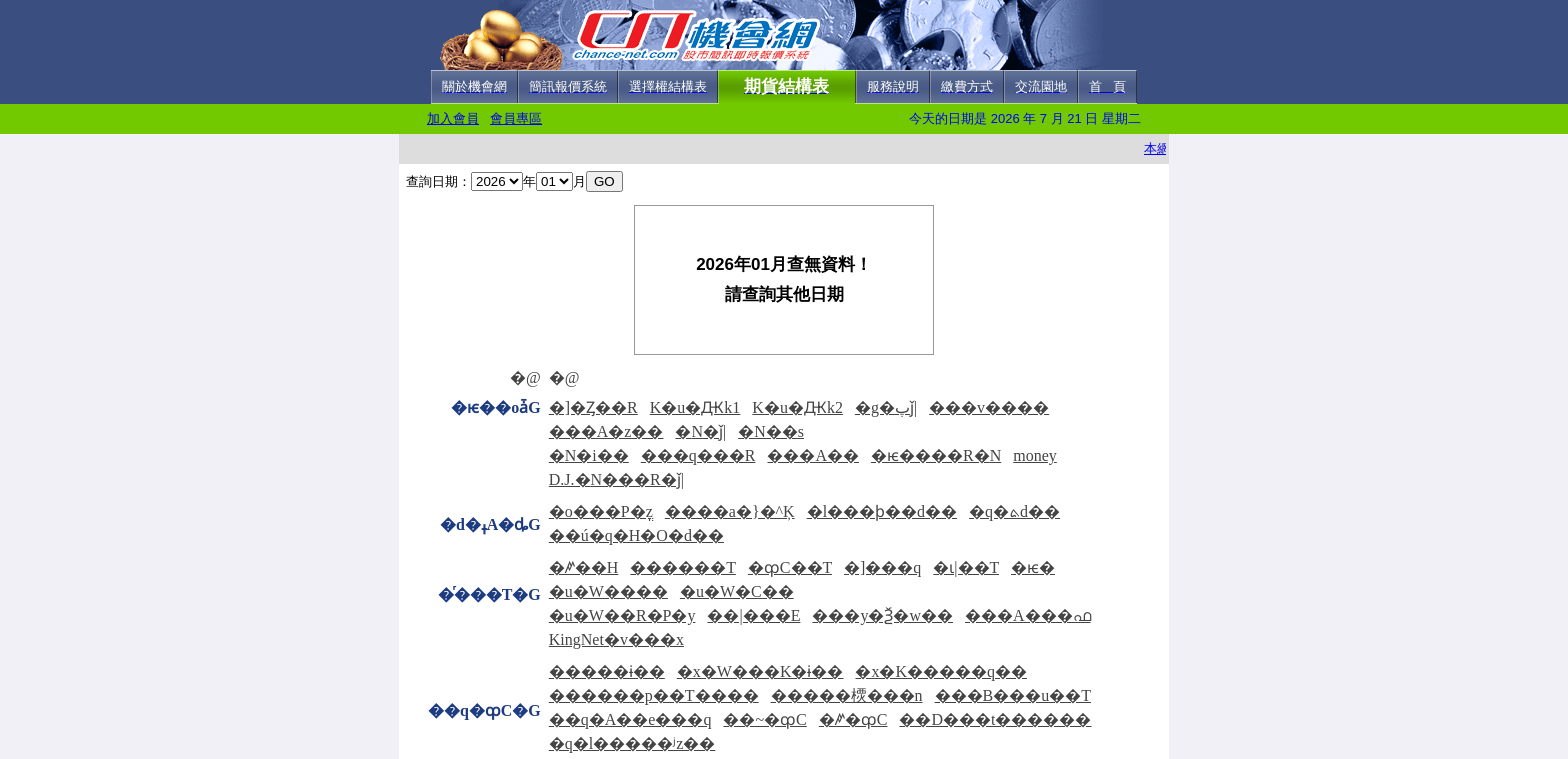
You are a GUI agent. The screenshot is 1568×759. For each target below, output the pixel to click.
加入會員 (453, 118)
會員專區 (516, 118)
